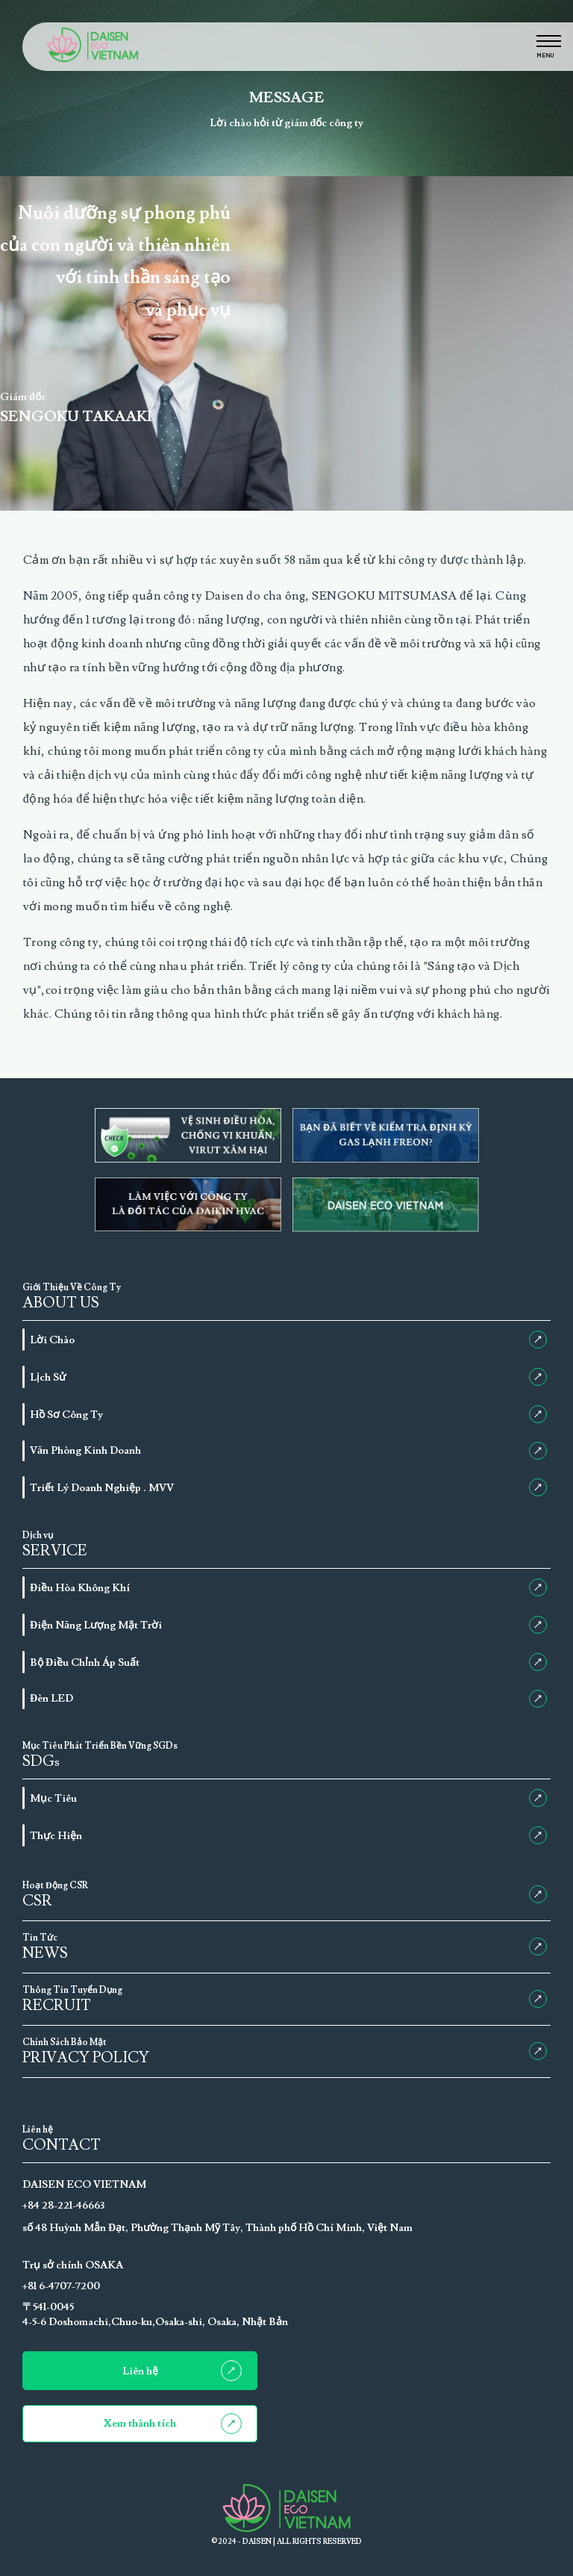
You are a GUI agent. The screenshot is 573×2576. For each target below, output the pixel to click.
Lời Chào (288, 1339)
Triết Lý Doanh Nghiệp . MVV (288, 1487)
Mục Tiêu (288, 1798)
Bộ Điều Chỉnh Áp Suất (288, 1662)
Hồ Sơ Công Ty (288, 1414)
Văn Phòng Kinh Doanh (288, 1451)
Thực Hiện (288, 1835)
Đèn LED (288, 1699)
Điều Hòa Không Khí (288, 1587)
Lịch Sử (288, 1377)
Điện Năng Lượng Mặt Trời (288, 1625)
